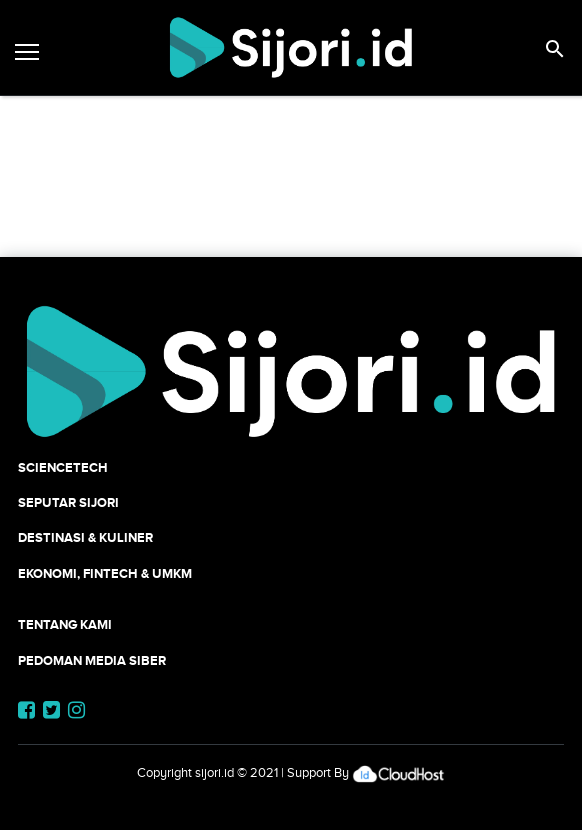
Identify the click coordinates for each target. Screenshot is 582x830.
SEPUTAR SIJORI (68, 502)
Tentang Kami (65, 624)
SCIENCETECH (63, 467)
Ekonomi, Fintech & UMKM (105, 573)
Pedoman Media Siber (92, 660)
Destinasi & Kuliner (85, 537)
